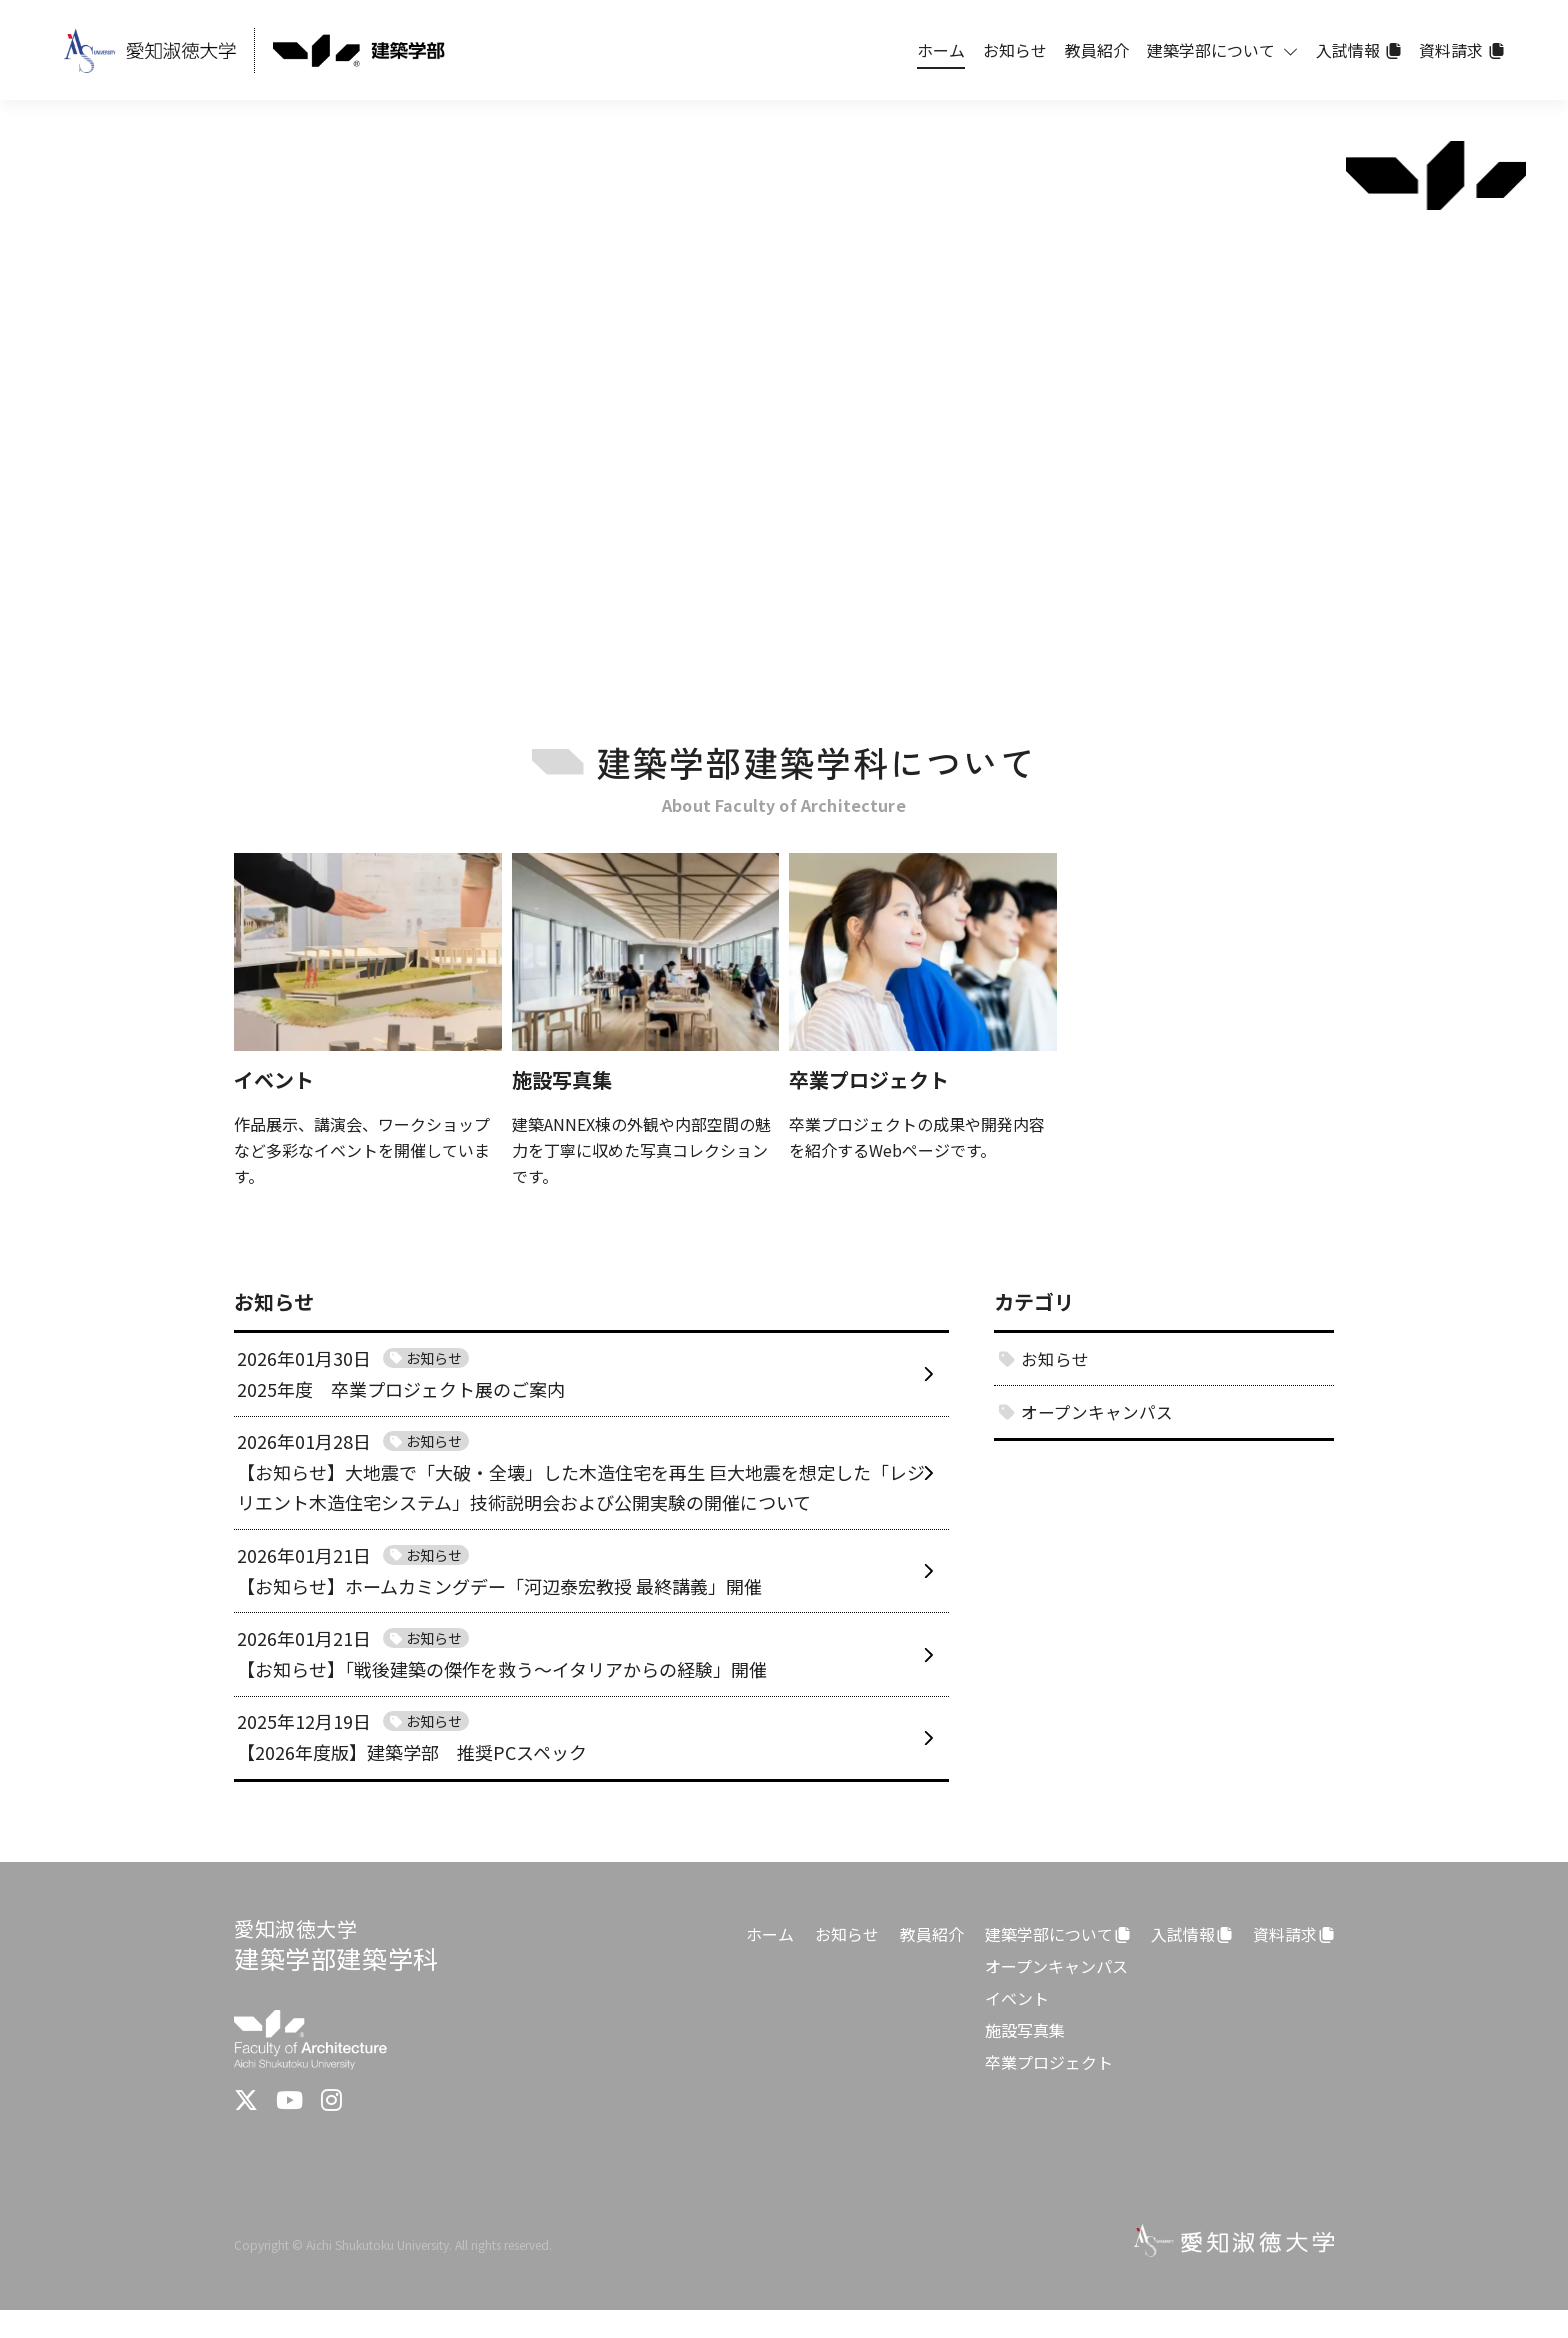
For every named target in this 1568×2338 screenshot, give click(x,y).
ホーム (770, 1962)
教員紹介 (932, 1962)
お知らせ (847, 1962)
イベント (1017, 2026)
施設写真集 (1025, 2058)
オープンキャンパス (1056, 1994)
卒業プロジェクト (1049, 2090)
